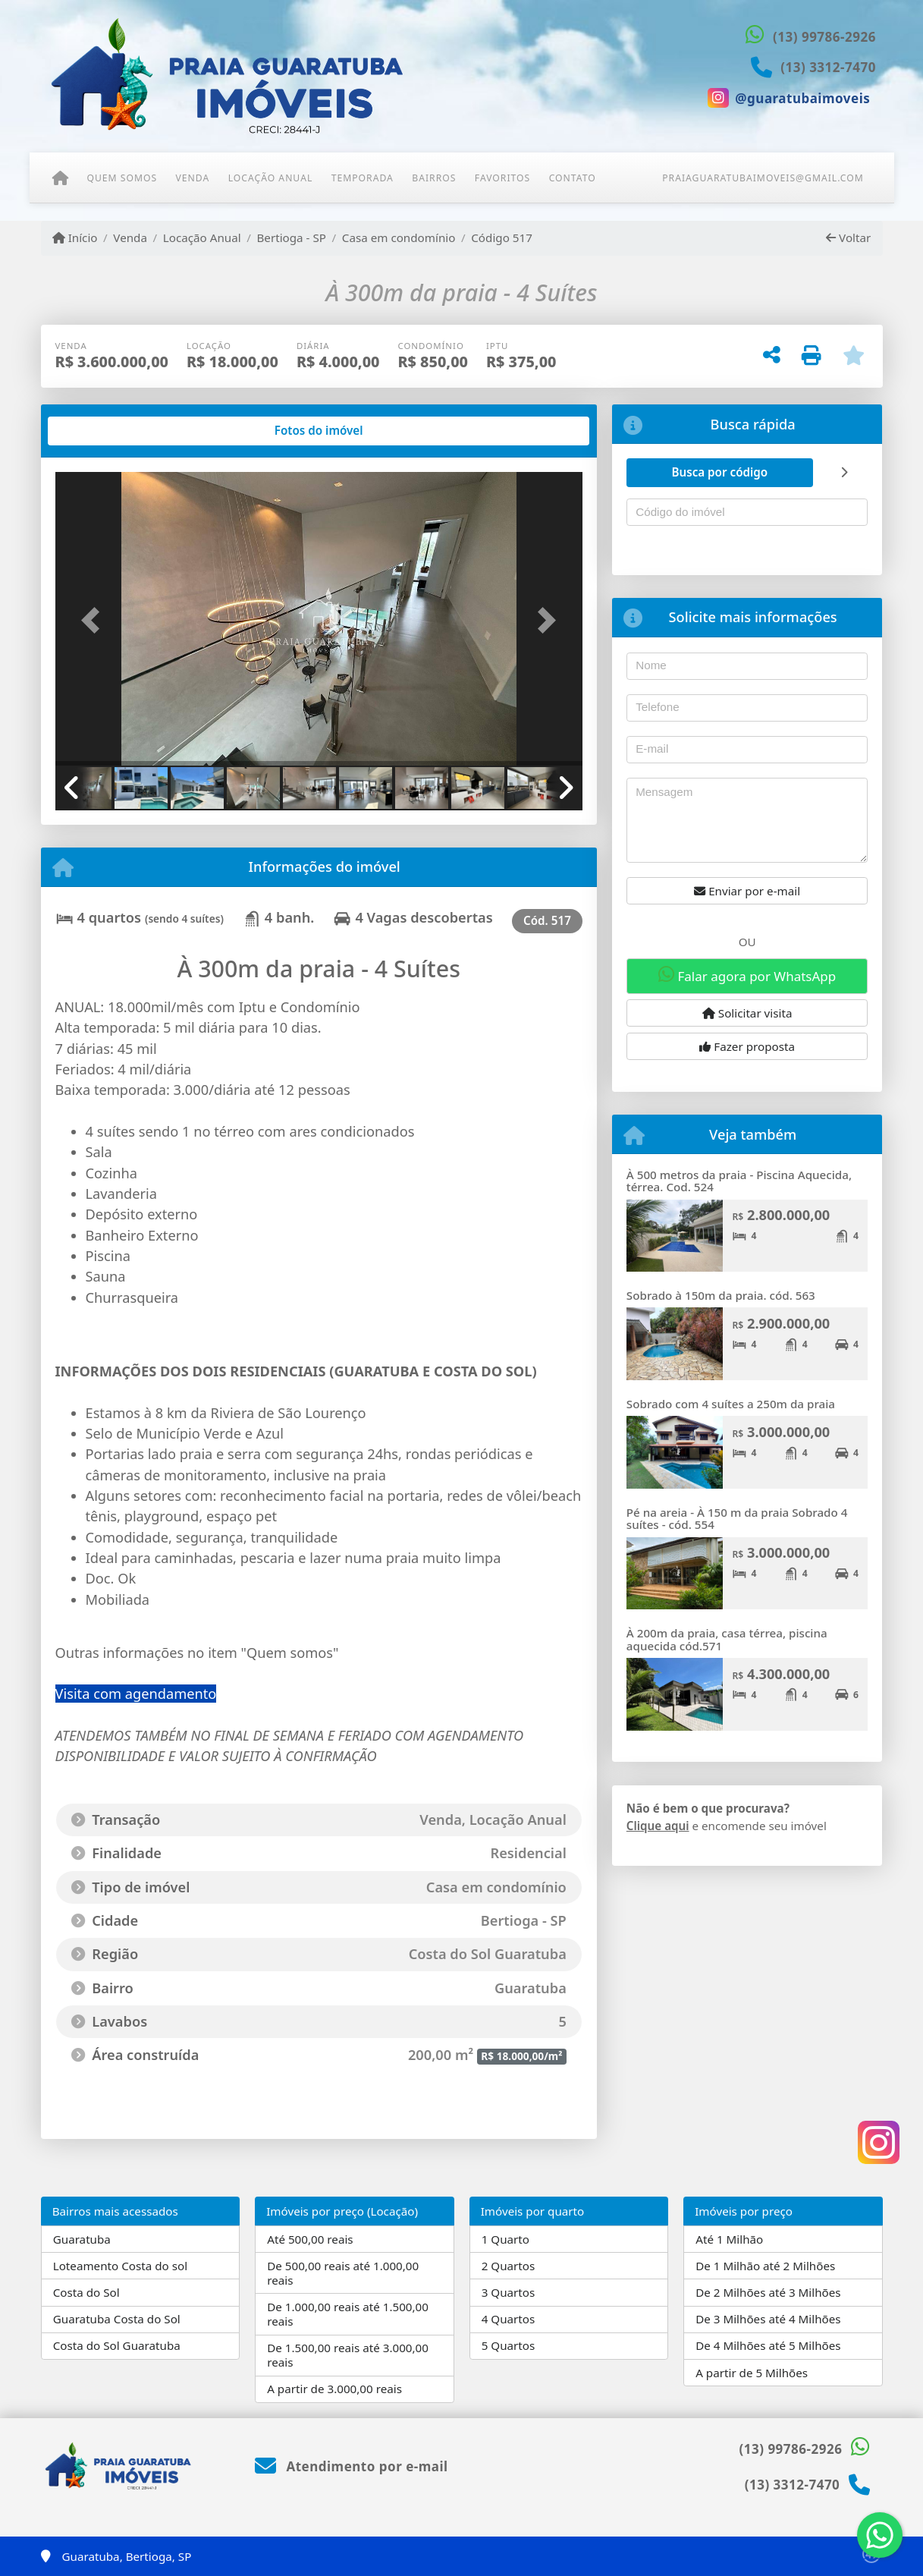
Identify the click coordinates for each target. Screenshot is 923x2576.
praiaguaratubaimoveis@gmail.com (763, 177)
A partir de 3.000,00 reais (334, 2388)
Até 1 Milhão (729, 2239)
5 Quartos (508, 2345)
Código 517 (501, 237)
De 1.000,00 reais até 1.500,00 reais (348, 2314)
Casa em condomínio (399, 237)
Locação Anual (270, 177)
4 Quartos (508, 2318)
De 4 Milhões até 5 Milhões (767, 2345)
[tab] (103, 431)
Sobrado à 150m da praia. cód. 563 (720, 1295)
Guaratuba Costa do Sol (117, 2318)
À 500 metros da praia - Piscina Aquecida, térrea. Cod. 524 (739, 1181)
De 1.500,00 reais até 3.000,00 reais (348, 2355)
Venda (193, 177)
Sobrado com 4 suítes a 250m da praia (730, 1403)
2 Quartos (508, 2265)
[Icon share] (788, 98)
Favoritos (502, 177)
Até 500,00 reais (310, 2239)
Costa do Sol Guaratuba (117, 2345)
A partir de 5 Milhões (751, 2372)
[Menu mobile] (60, 178)
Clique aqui (657, 1825)
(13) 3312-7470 (828, 67)
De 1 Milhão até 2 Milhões (765, 2265)
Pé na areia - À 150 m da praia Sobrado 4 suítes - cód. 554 (737, 1519)
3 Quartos (508, 2292)
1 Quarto (505, 2239)
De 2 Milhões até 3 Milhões (767, 2292)
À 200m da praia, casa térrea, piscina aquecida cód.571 (726, 1639)
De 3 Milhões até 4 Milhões (767, 2318)
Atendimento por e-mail (351, 2466)
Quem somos (121, 177)
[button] (94, 620)
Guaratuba (82, 2239)
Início (75, 237)
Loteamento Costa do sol (120, 2265)
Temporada (362, 177)
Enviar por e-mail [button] (747, 890)
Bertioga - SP (290, 237)
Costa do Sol (86, 2292)
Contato (572, 177)
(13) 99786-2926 (824, 37)
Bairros (434, 177)
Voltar (848, 237)
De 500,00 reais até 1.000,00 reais (343, 2273)
